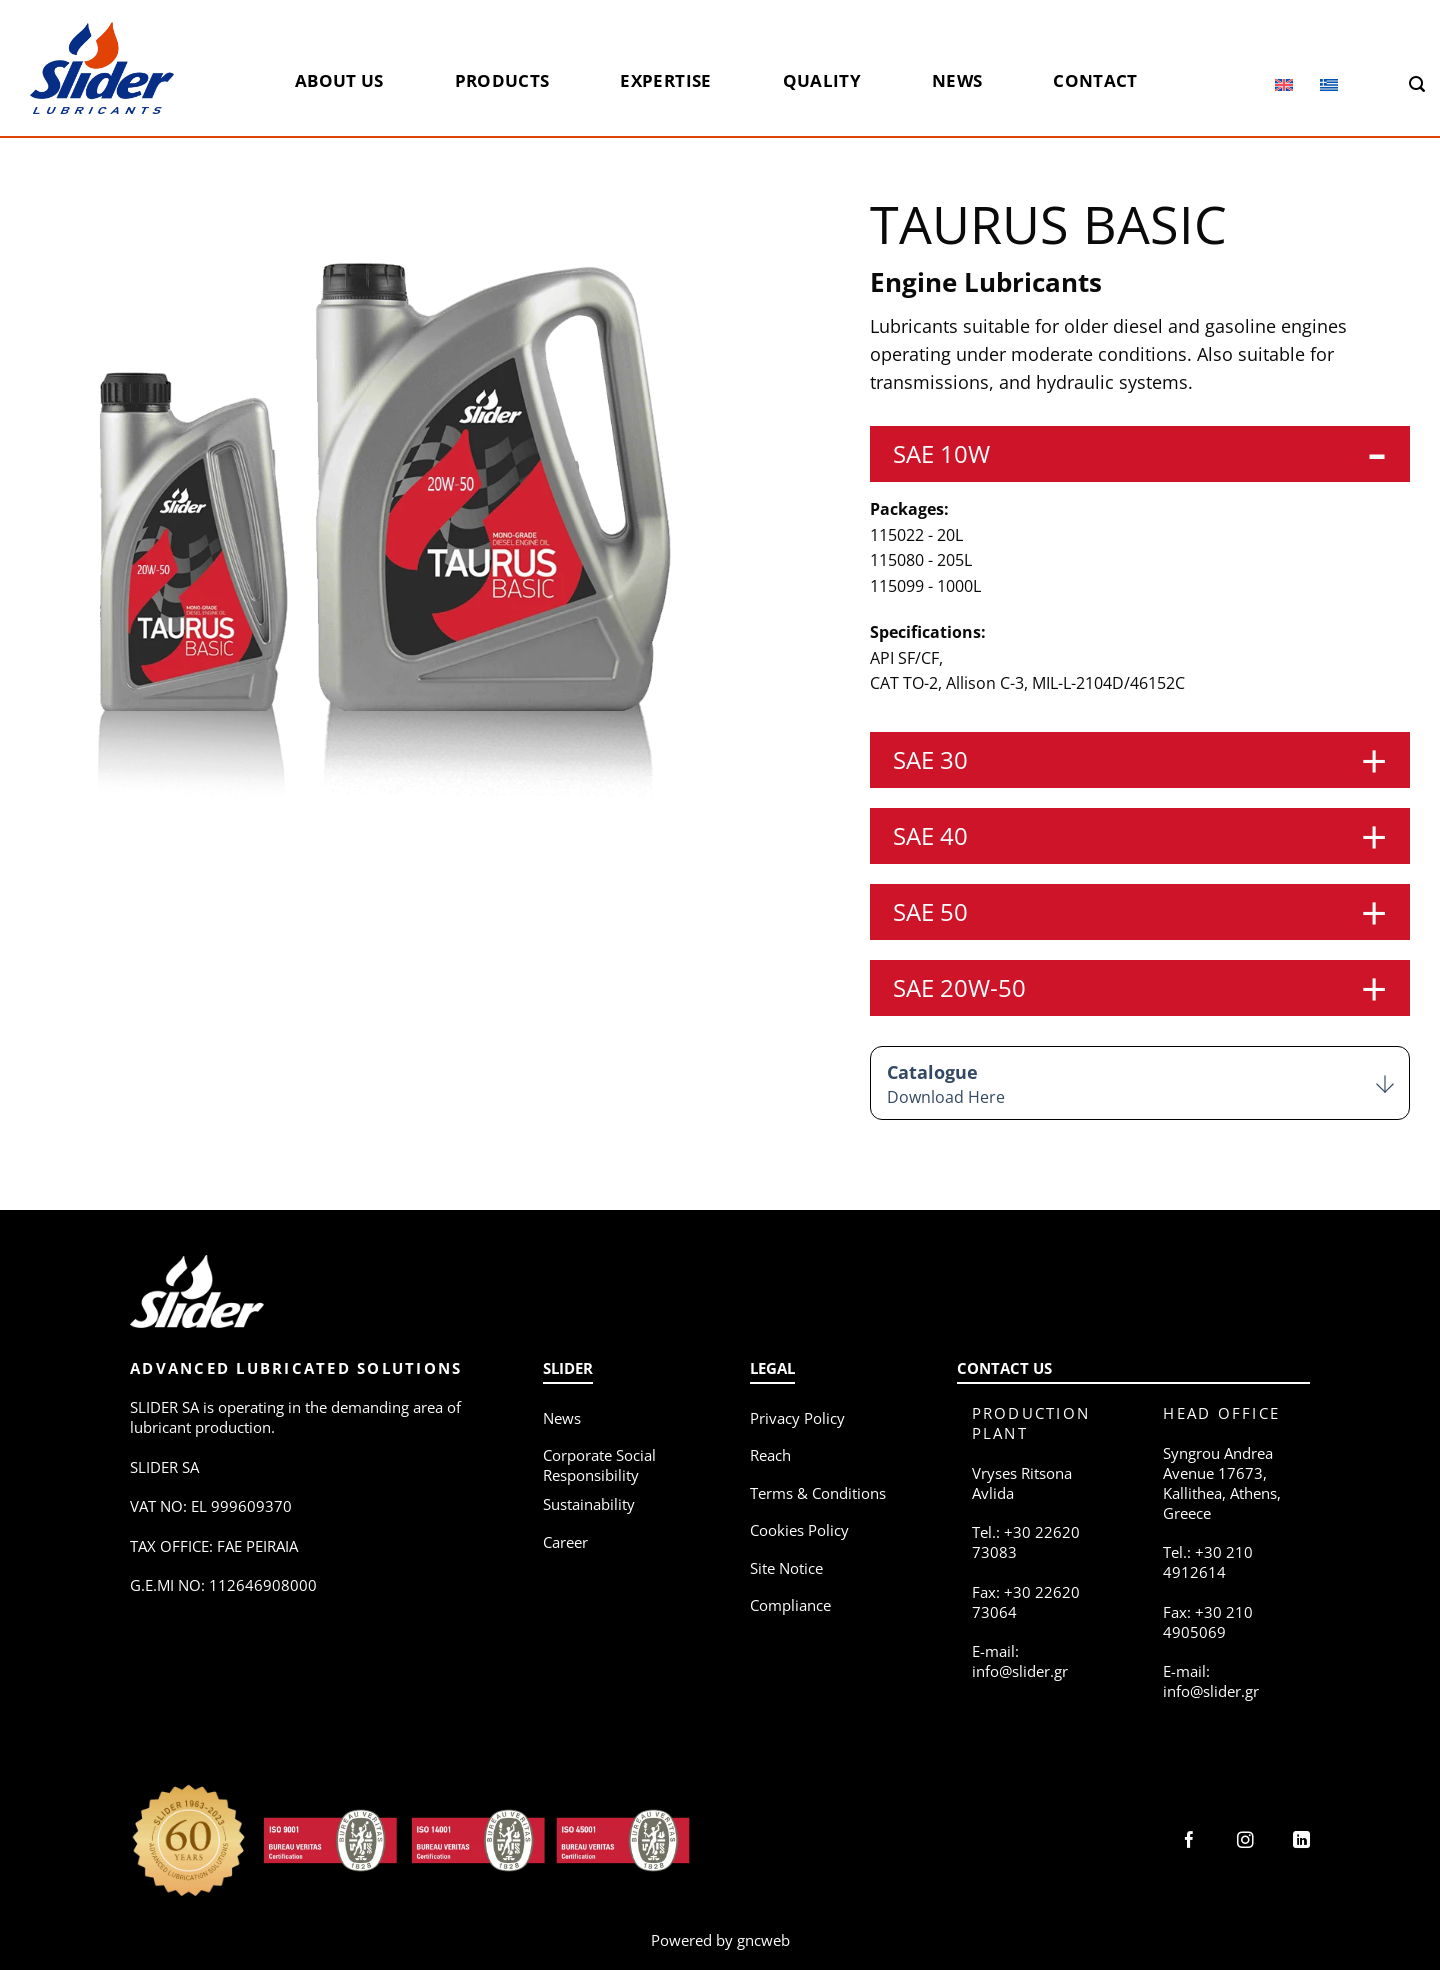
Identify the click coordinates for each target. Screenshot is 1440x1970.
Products (502, 80)
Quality (822, 80)
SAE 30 (930, 759)
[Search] (1417, 84)
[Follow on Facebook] (1189, 1841)
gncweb (763, 1940)
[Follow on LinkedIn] (1301, 1841)
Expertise (665, 80)
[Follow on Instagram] (1245, 1841)
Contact (1095, 80)
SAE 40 (930, 835)
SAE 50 (930, 911)
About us (339, 80)
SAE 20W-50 (959, 987)
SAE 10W (941, 453)
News (957, 80)
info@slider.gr (1020, 1671)
